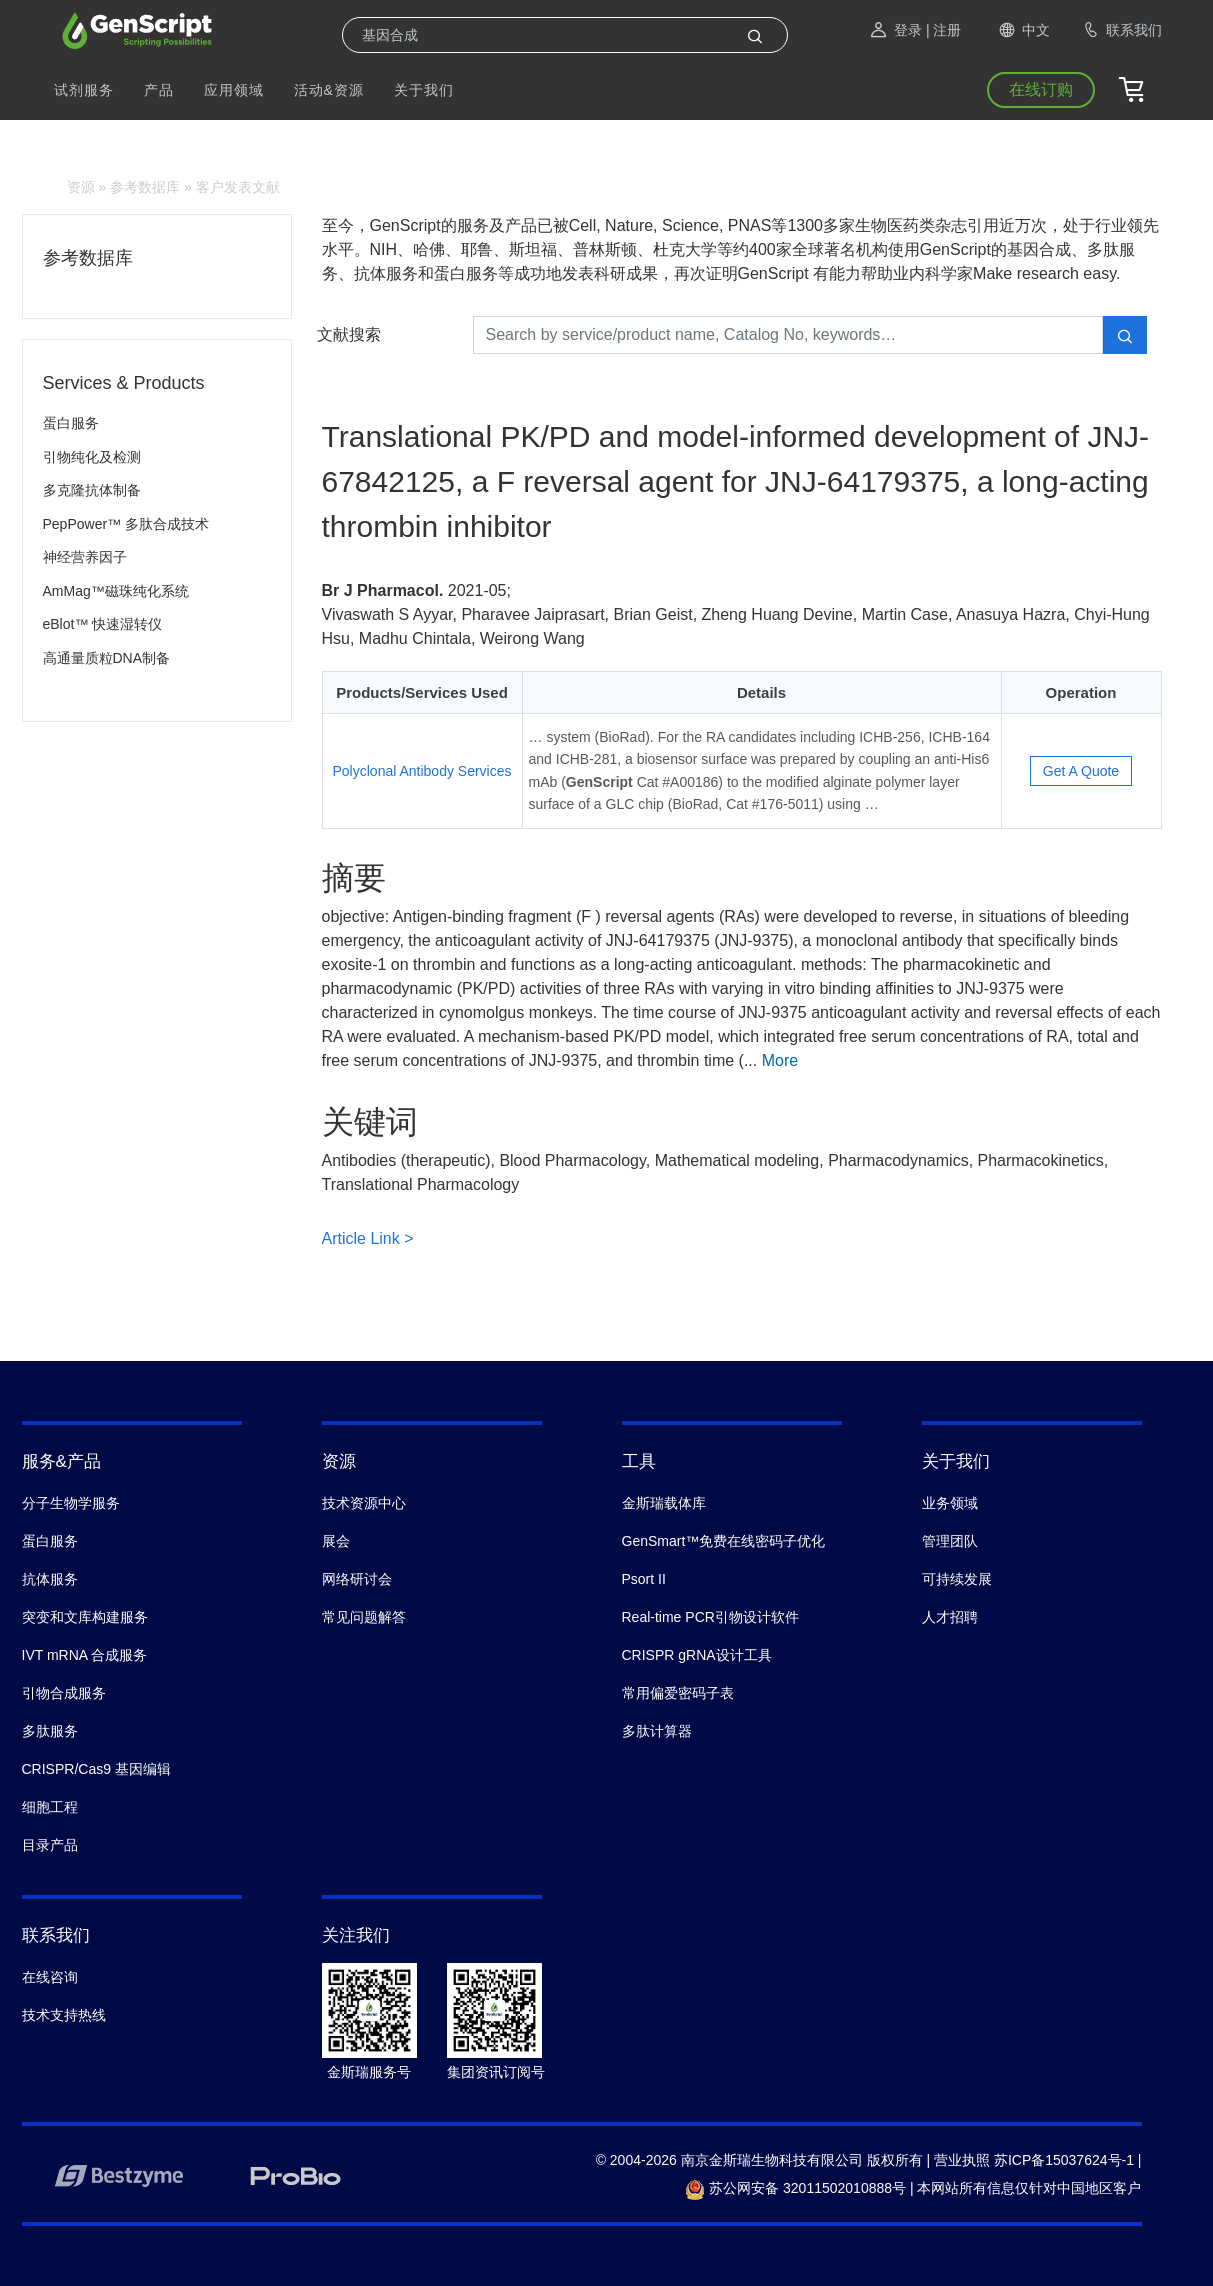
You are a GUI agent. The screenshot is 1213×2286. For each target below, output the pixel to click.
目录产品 (50, 1845)
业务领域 (950, 1503)
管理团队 (950, 1541)
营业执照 (962, 2160)
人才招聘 (950, 1617)
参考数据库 (145, 187)
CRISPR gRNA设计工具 (697, 1655)
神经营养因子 (85, 557)
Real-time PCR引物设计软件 (710, 1617)
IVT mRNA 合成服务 (85, 1655)
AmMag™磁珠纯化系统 (116, 591)
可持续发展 (957, 1579)
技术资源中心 (364, 1503)
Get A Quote (1081, 771)
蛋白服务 (71, 423)
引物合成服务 (64, 1693)
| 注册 (944, 30)
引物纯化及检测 (92, 457)
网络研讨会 (357, 1579)
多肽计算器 (657, 1731)
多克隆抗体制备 (92, 490)
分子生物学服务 (71, 1503)
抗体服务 (50, 1579)
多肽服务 (50, 1731)
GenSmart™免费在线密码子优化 (724, 1541)
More (780, 1060)
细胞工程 (50, 1807)
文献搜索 (349, 334)
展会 (336, 1541)
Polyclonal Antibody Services (422, 771)
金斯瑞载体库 (664, 1503)
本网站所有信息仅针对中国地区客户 (1029, 2188)
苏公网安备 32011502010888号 (795, 2188)
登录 (895, 30)
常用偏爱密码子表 (678, 1693)
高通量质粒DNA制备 (107, 658)
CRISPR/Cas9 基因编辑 (96, 1769)
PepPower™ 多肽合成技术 (126, 524)
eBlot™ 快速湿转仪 (103, 624)
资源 (81, 187)
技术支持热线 (64, 2015)
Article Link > (368, 1238)
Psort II (644, 1579)
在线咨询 (50, 1977)
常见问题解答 (364, 1617)
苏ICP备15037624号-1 (1064, 2160)
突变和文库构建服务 (85, 1617)
